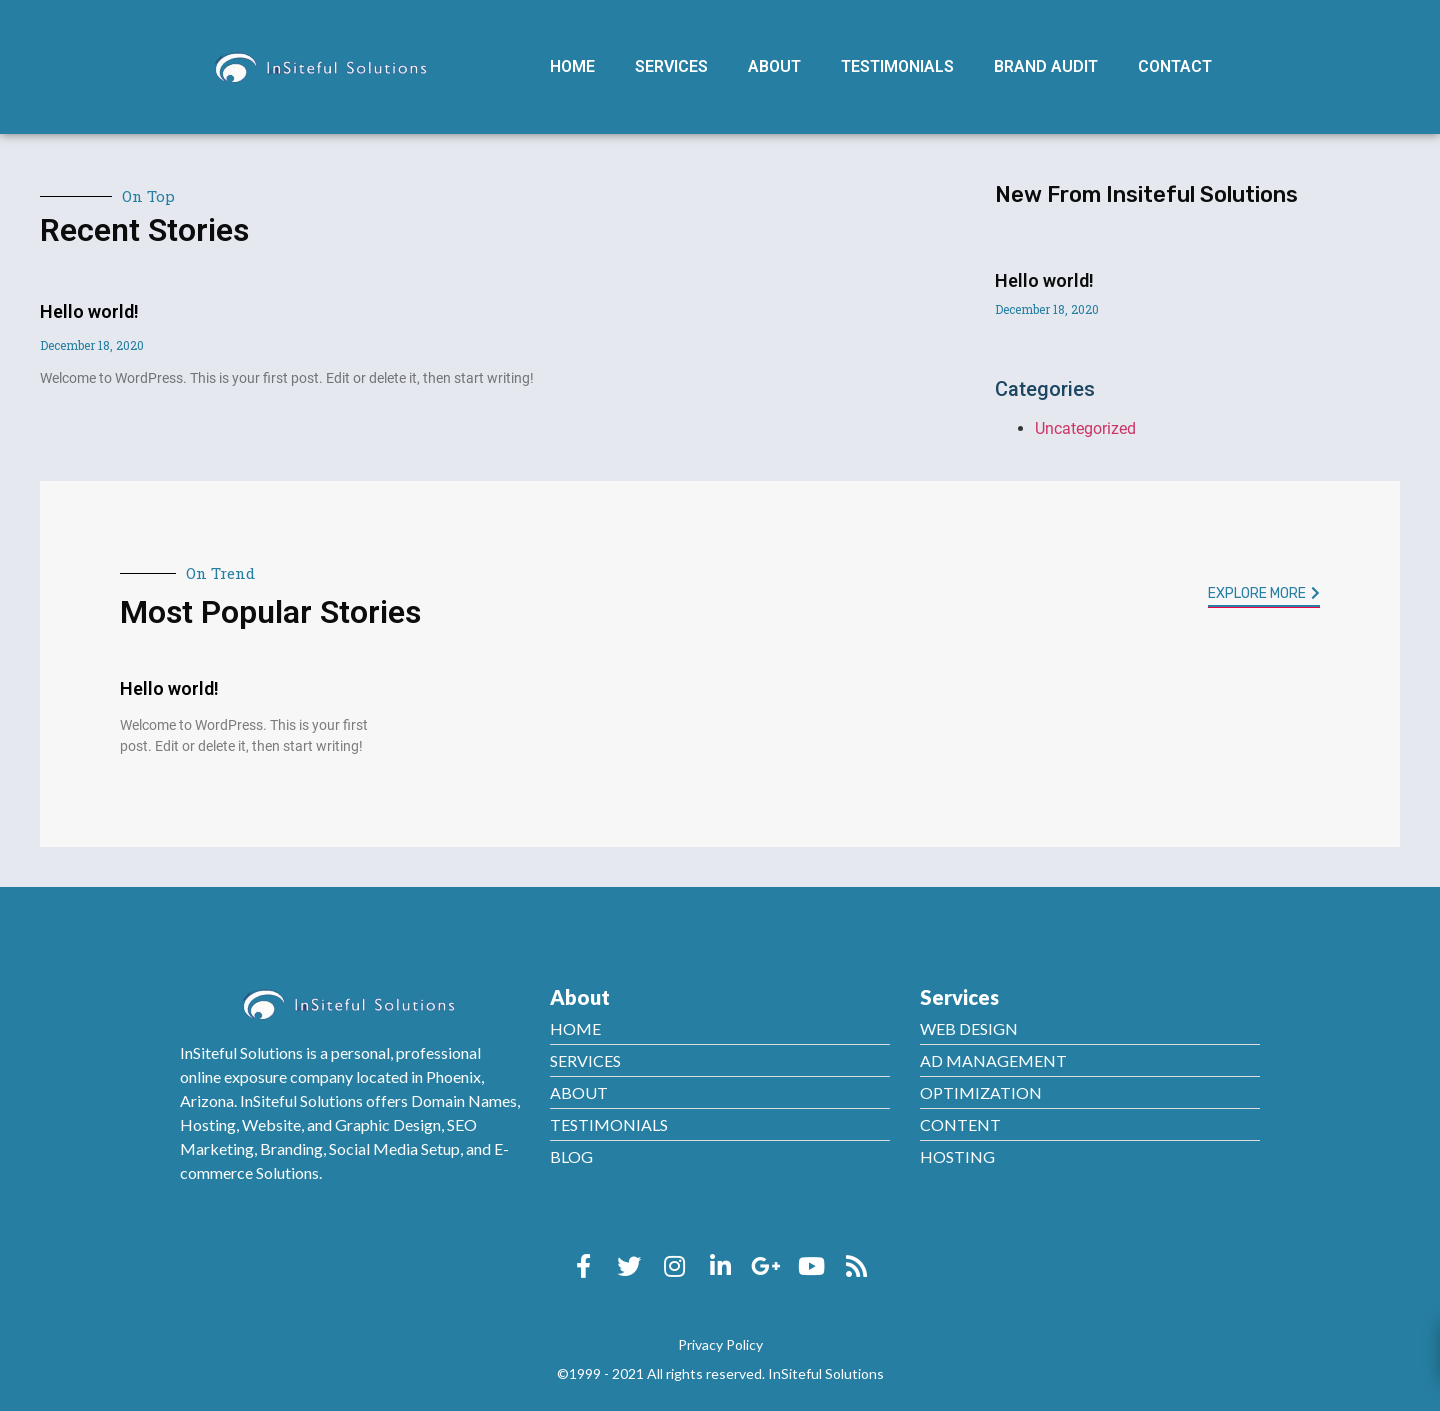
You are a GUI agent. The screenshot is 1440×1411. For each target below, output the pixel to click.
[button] (1264, 596)
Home (572, 66)
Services (671, 66)
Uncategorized (1085, 428)
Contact (1175, 66)
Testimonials (897, 66)
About (774, 66)
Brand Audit (1046, 66)
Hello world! (89, 311)
